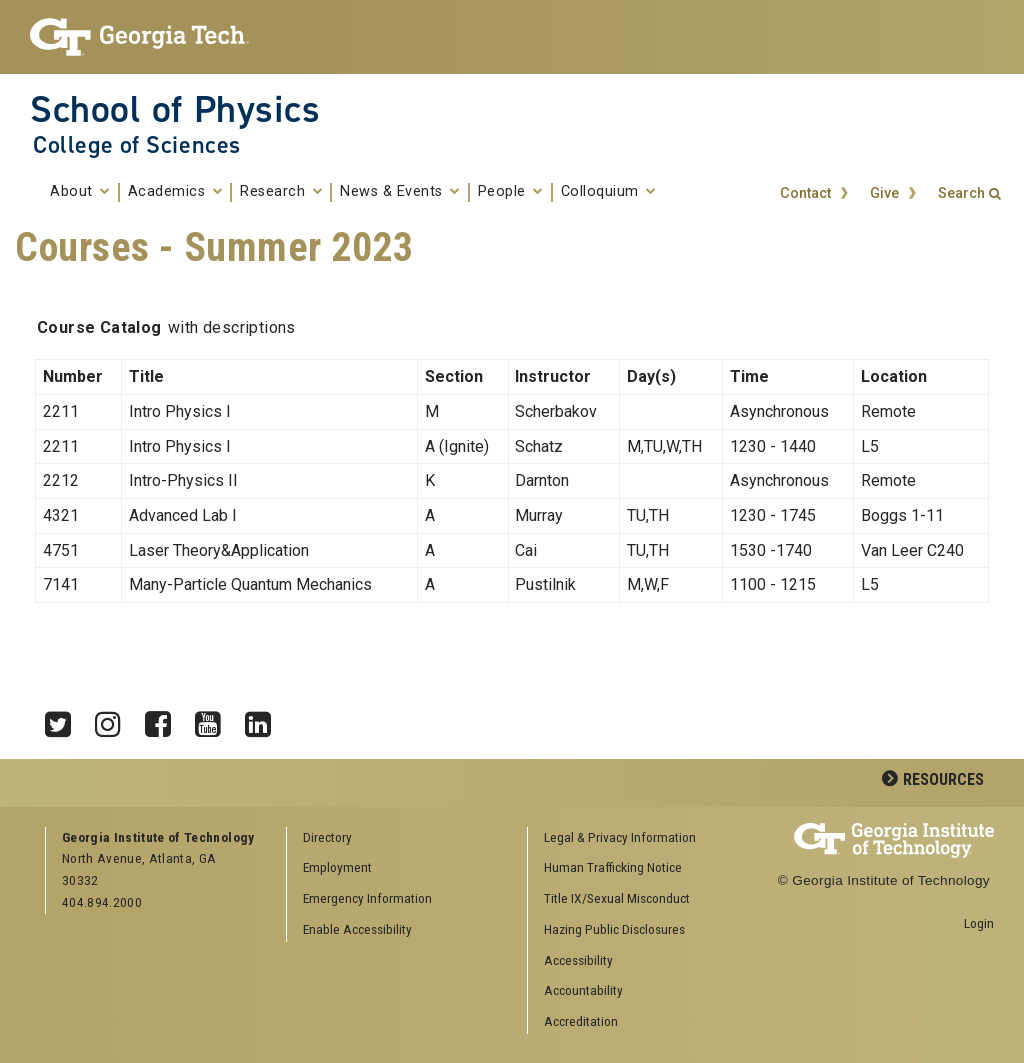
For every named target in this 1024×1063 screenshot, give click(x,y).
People (510, 192)
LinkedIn (265, 719)
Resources (943, 779)
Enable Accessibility (357, 929)
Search (961, 193)
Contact (805, 193)
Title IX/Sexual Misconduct (617, 898)
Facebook (165, 719)
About (80, 192)
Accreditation (581, 1021)
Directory (327, 837)
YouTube (215, 719)
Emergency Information (367, 898)
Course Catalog (99, 327)
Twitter (65, 719)
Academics (175, 192)
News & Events (400, 192)
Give (884, 193)
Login (979, 923)
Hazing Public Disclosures (614, 929)
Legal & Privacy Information (620, 837)
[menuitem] (641, 838)
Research (281, 192)
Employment (337, 867)
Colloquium (608, 192)
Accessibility (578, 960)
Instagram (115, 719)
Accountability (583, 990)
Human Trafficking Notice (613, 867)
